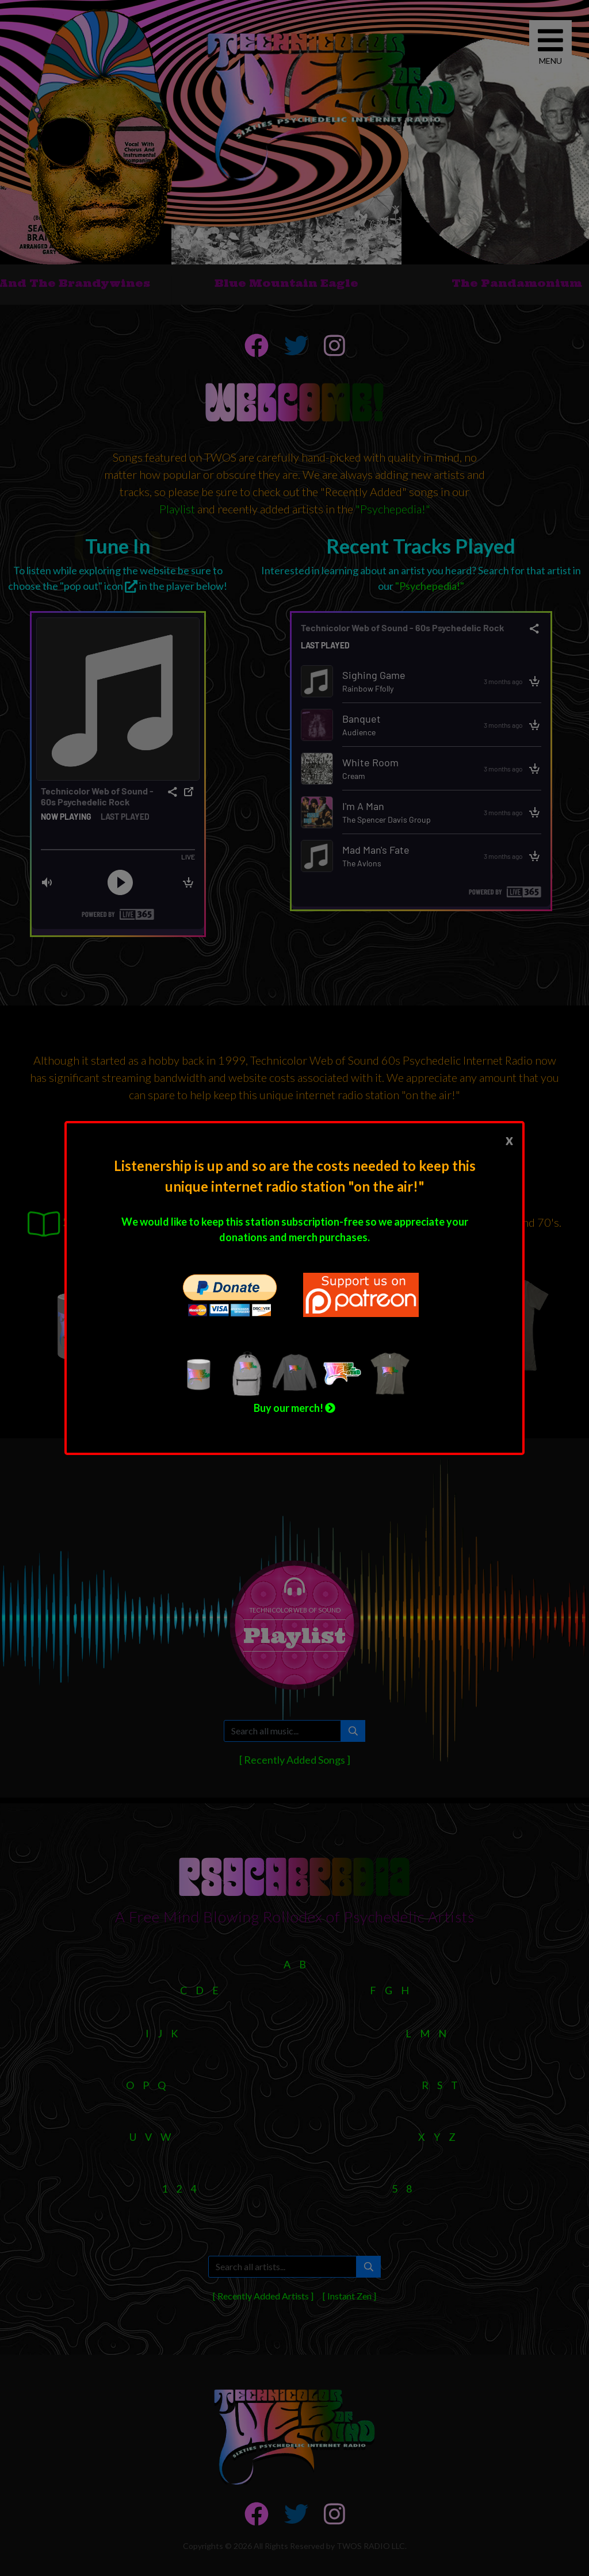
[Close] (509, 1139)
